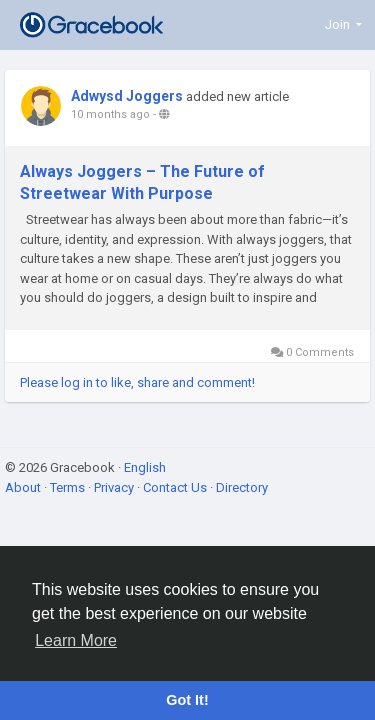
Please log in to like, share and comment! (137, 382)
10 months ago (110, 114)
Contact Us (176, 487)
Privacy (115, 487)
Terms (69, 487)
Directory (242, 487)
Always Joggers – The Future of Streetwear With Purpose (142, 182)
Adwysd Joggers (127, 96)
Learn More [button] (76, 640)
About (24, 487)
